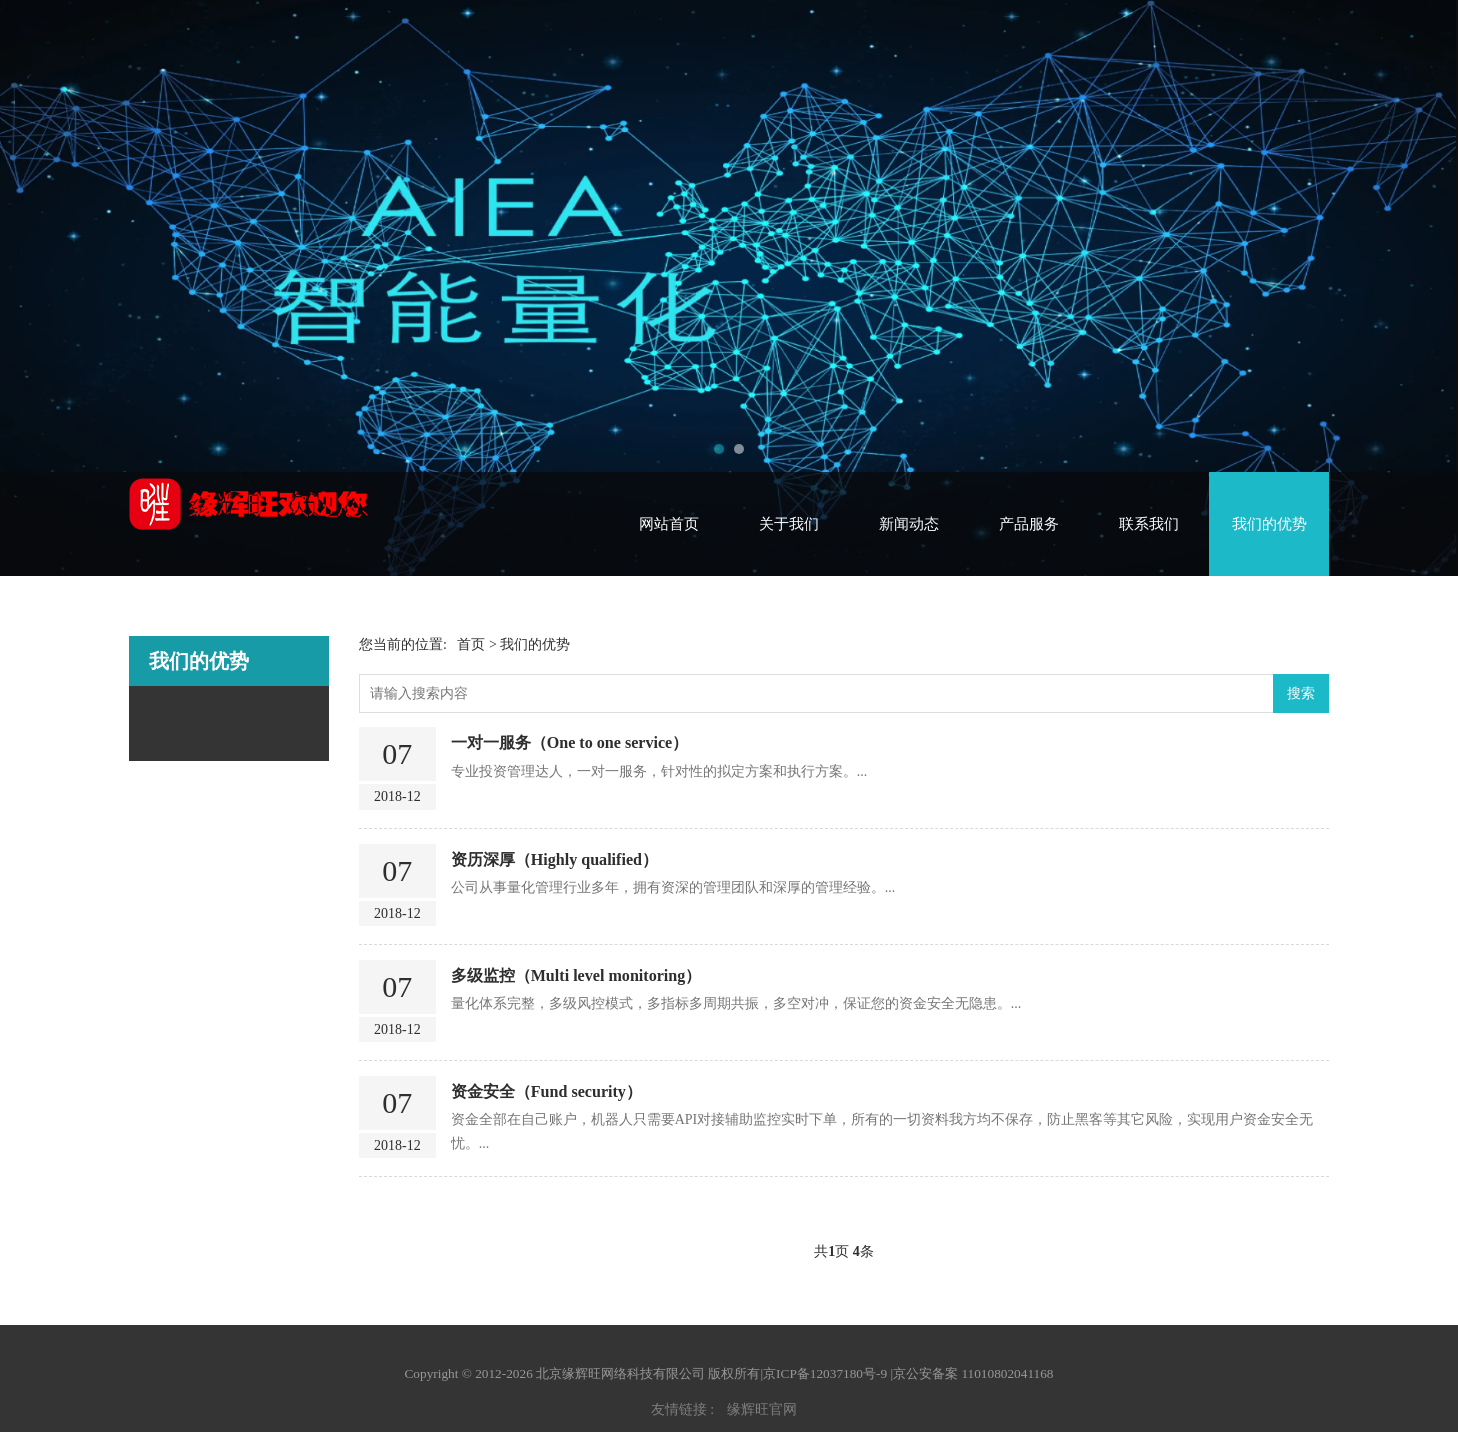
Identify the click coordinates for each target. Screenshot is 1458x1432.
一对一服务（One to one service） (570, 742)
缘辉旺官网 (762, 1409)
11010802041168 (1007, 1373)
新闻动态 (909, 524)
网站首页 (669, 524)
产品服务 (1029, 524)
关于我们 (789, 524)
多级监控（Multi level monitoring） (576, 975)
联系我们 (1149, 524)
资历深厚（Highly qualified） (554, 859)
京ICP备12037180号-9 (825, 1373)
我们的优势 (1269, 524)
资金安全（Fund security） (546, 1091)
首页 (471, 644)
